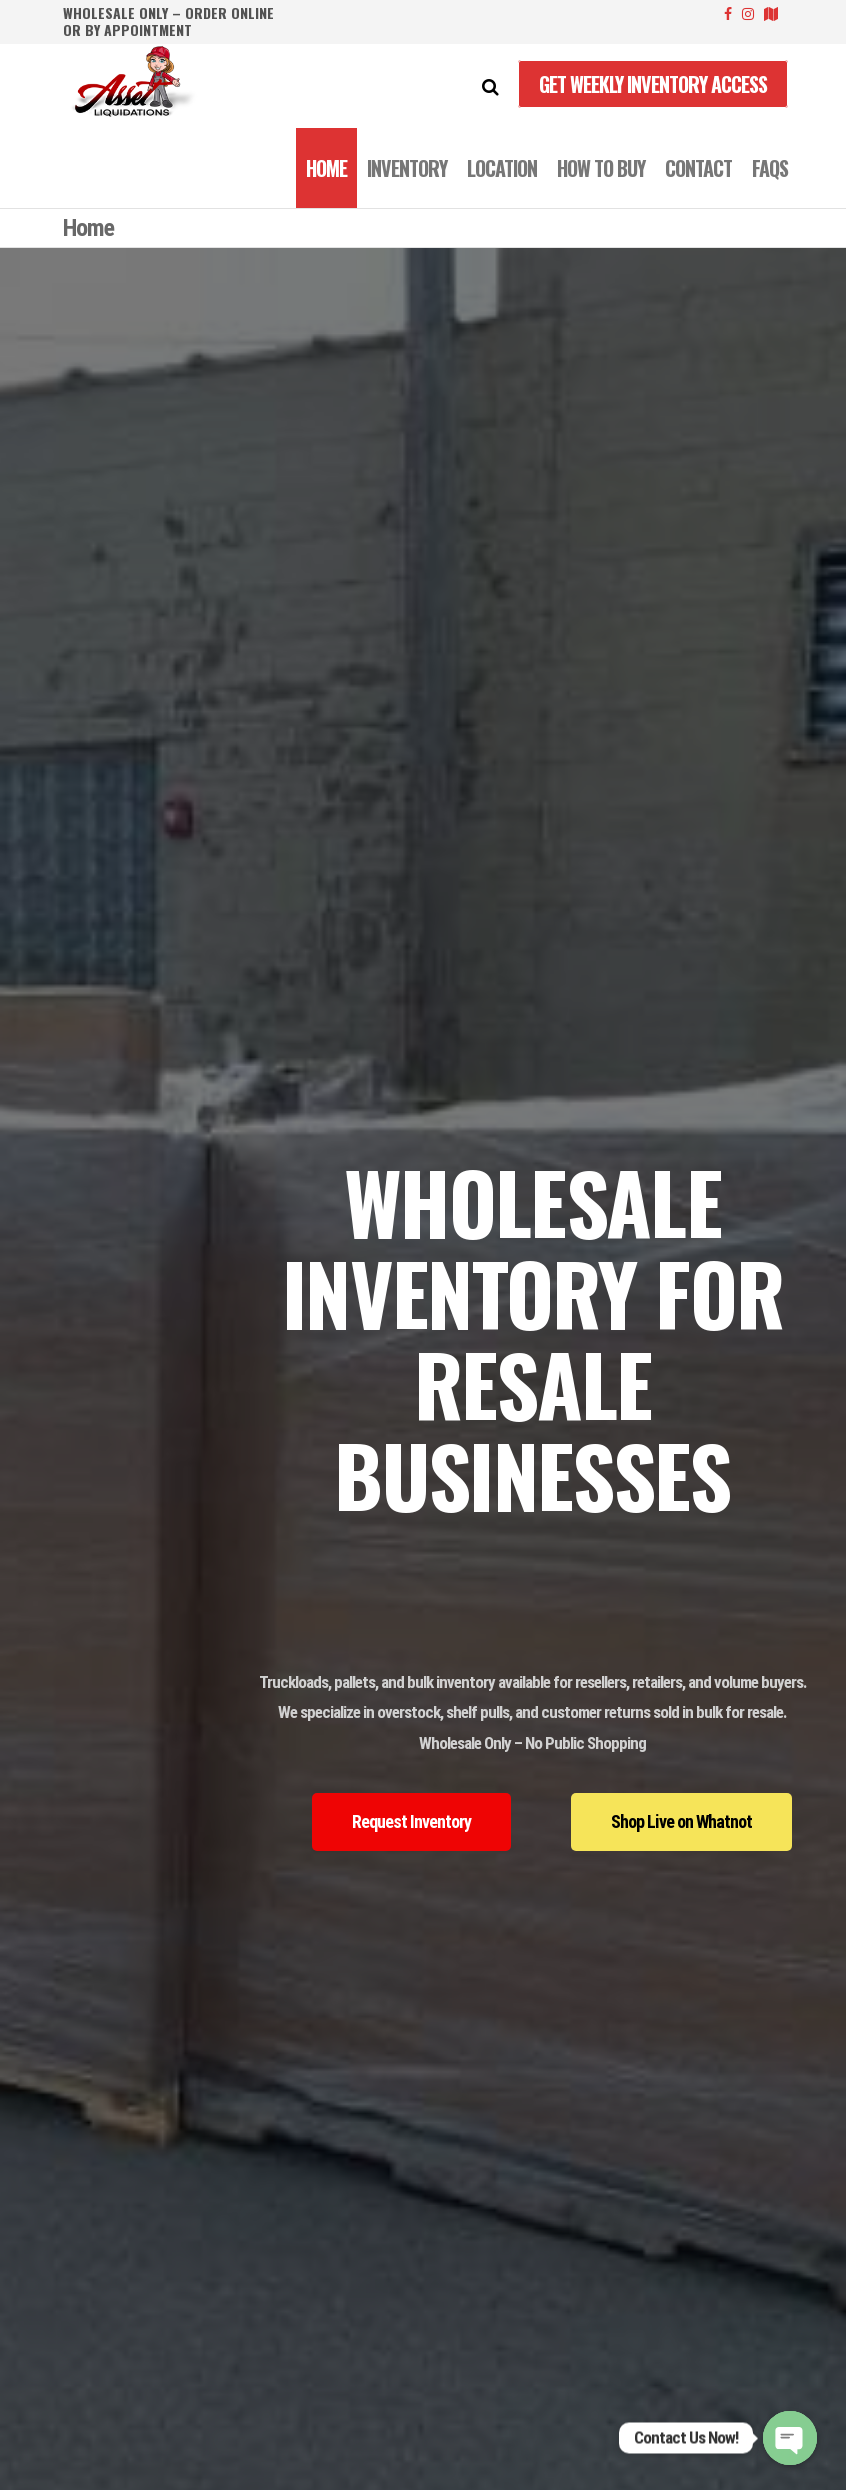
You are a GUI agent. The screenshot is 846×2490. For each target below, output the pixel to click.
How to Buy (601, 168)
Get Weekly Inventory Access (653, 84)
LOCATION (502, 168)
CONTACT (698, 168)
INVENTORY (407, 168)
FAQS (770, 168)
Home (326, 168)
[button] (411, 1822)
